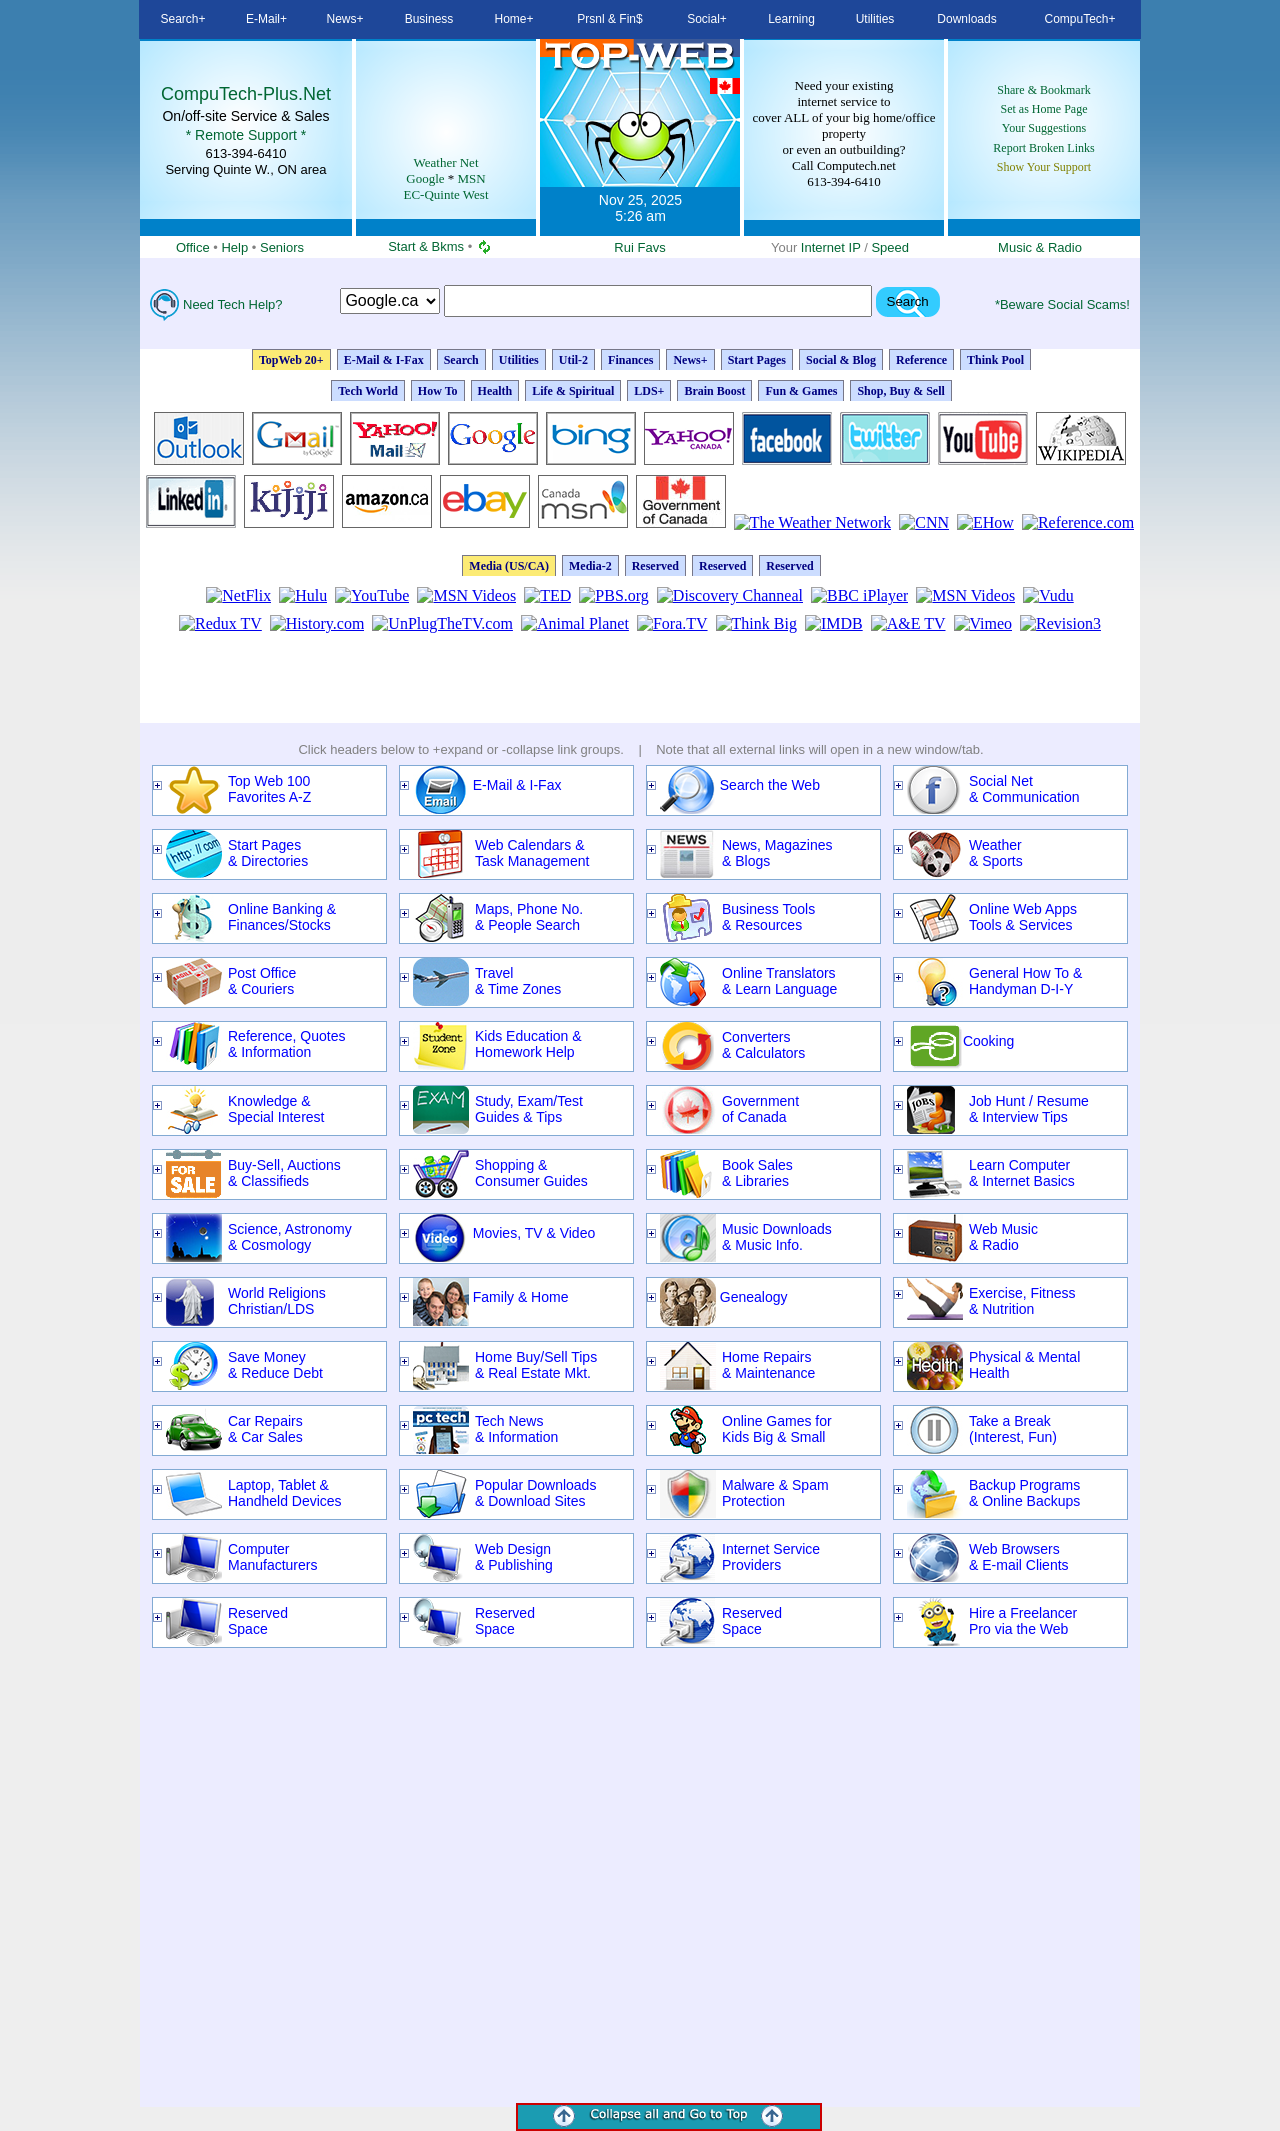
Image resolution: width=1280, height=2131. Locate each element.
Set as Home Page (1044, 109)
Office (193, 247)
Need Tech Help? (233, 304)
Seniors (282, 247)
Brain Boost (714, 391)
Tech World (368, 391)
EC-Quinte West (445, 194)
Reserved (655, 566)
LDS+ (649, 391)
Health (495, 391)
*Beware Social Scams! (1062, 304)
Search (390, 301)
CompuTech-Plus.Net (246, 94)
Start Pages (757, 360)
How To (438, 391)
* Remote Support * (246, 135)
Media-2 (590, 566)
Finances (630, 360)
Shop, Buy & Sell (900, 391)
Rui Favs (639, 247)
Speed (890, 247)
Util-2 (573, 360)
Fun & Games (801, 391)
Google (425, 178)
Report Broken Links (1043, 148)
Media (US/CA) (509, 566)
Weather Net (446, 162)
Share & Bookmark (1043, 90)
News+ (690, 360)
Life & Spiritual (573, 391)
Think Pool (995, 360)
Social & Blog (841, 360)
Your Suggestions (1044, 128)
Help (234, 247)
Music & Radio (1040, 247)
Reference (921, 360)
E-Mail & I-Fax (384, 360)
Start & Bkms (426, 246)
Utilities (519, 360)
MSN (472, 178)
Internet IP (831, 247)
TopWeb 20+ (291, 360)
